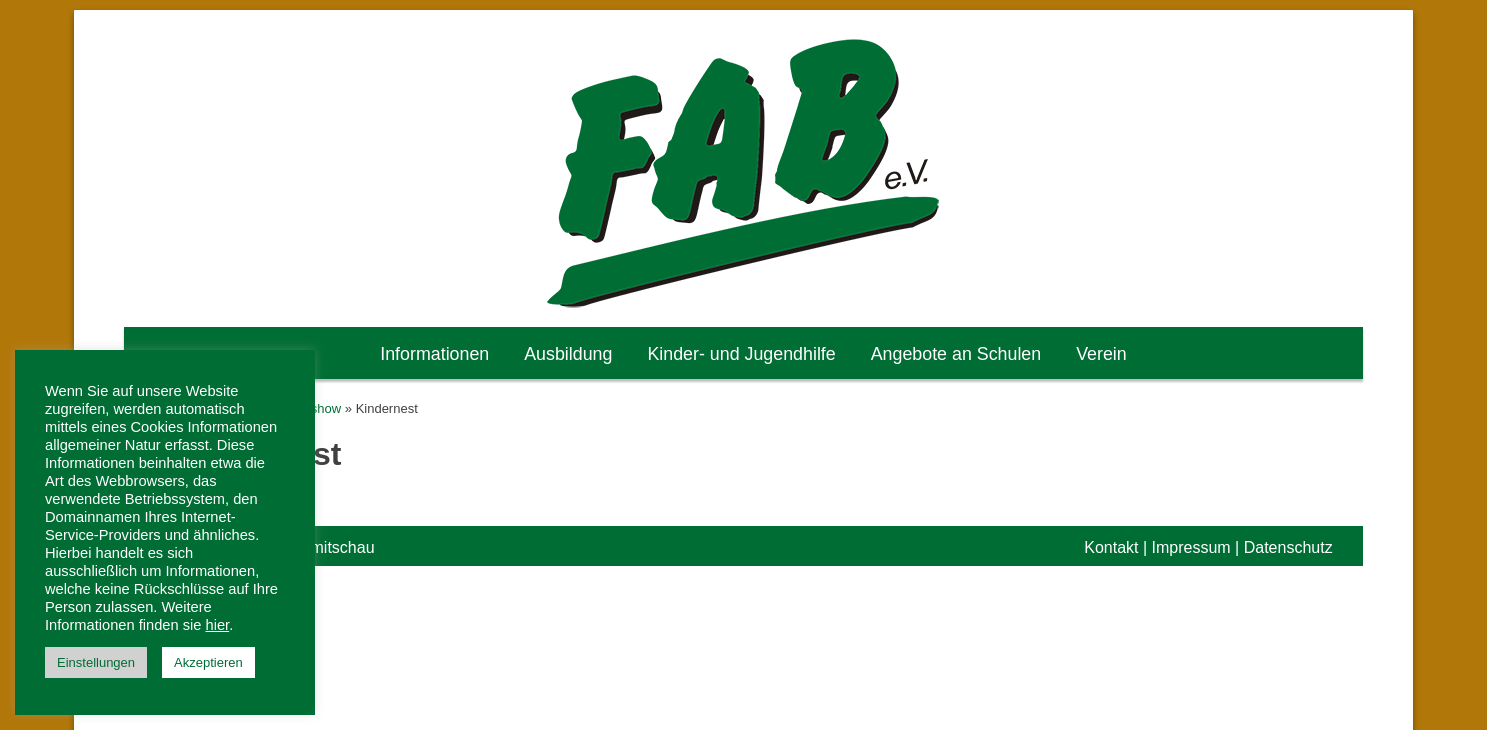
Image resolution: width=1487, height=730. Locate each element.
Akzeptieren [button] (208, 662)
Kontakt (1111, 547)
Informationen (434, 354)
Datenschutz (1288, 547)
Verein (1101, 354)
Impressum (1191, 547)
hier (218, 625)
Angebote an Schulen (956, 354)
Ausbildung (568, 354)
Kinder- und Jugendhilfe (741, 354)
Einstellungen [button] (96, 662)
